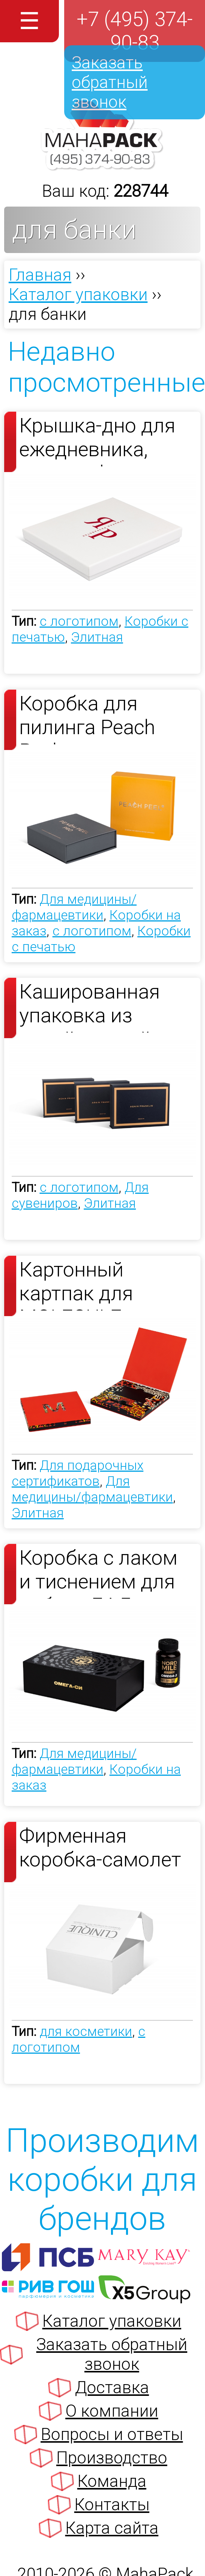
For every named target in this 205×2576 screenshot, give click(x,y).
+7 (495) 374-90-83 (135, 31)
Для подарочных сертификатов (77, 1473)
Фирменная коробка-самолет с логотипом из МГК (100, 1850)
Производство (111, 2458)
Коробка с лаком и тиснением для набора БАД (98, 1572)
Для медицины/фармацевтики (74, 907)
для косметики (86, 2031)
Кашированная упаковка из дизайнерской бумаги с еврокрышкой (89, 1006)
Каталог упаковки (111, 2321)
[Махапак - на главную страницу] (102, 166)
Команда (111, 2481)
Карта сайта (112, 2528)
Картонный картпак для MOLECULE (76, 1284)
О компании (111, 2411)
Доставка (112, 2387)
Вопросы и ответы (112, 2434)
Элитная (97, 637)
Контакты (112, 2504)
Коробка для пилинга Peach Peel (87, 717)
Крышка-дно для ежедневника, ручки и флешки (97, 440)
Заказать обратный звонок (110, 82)
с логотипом (79, 621)
